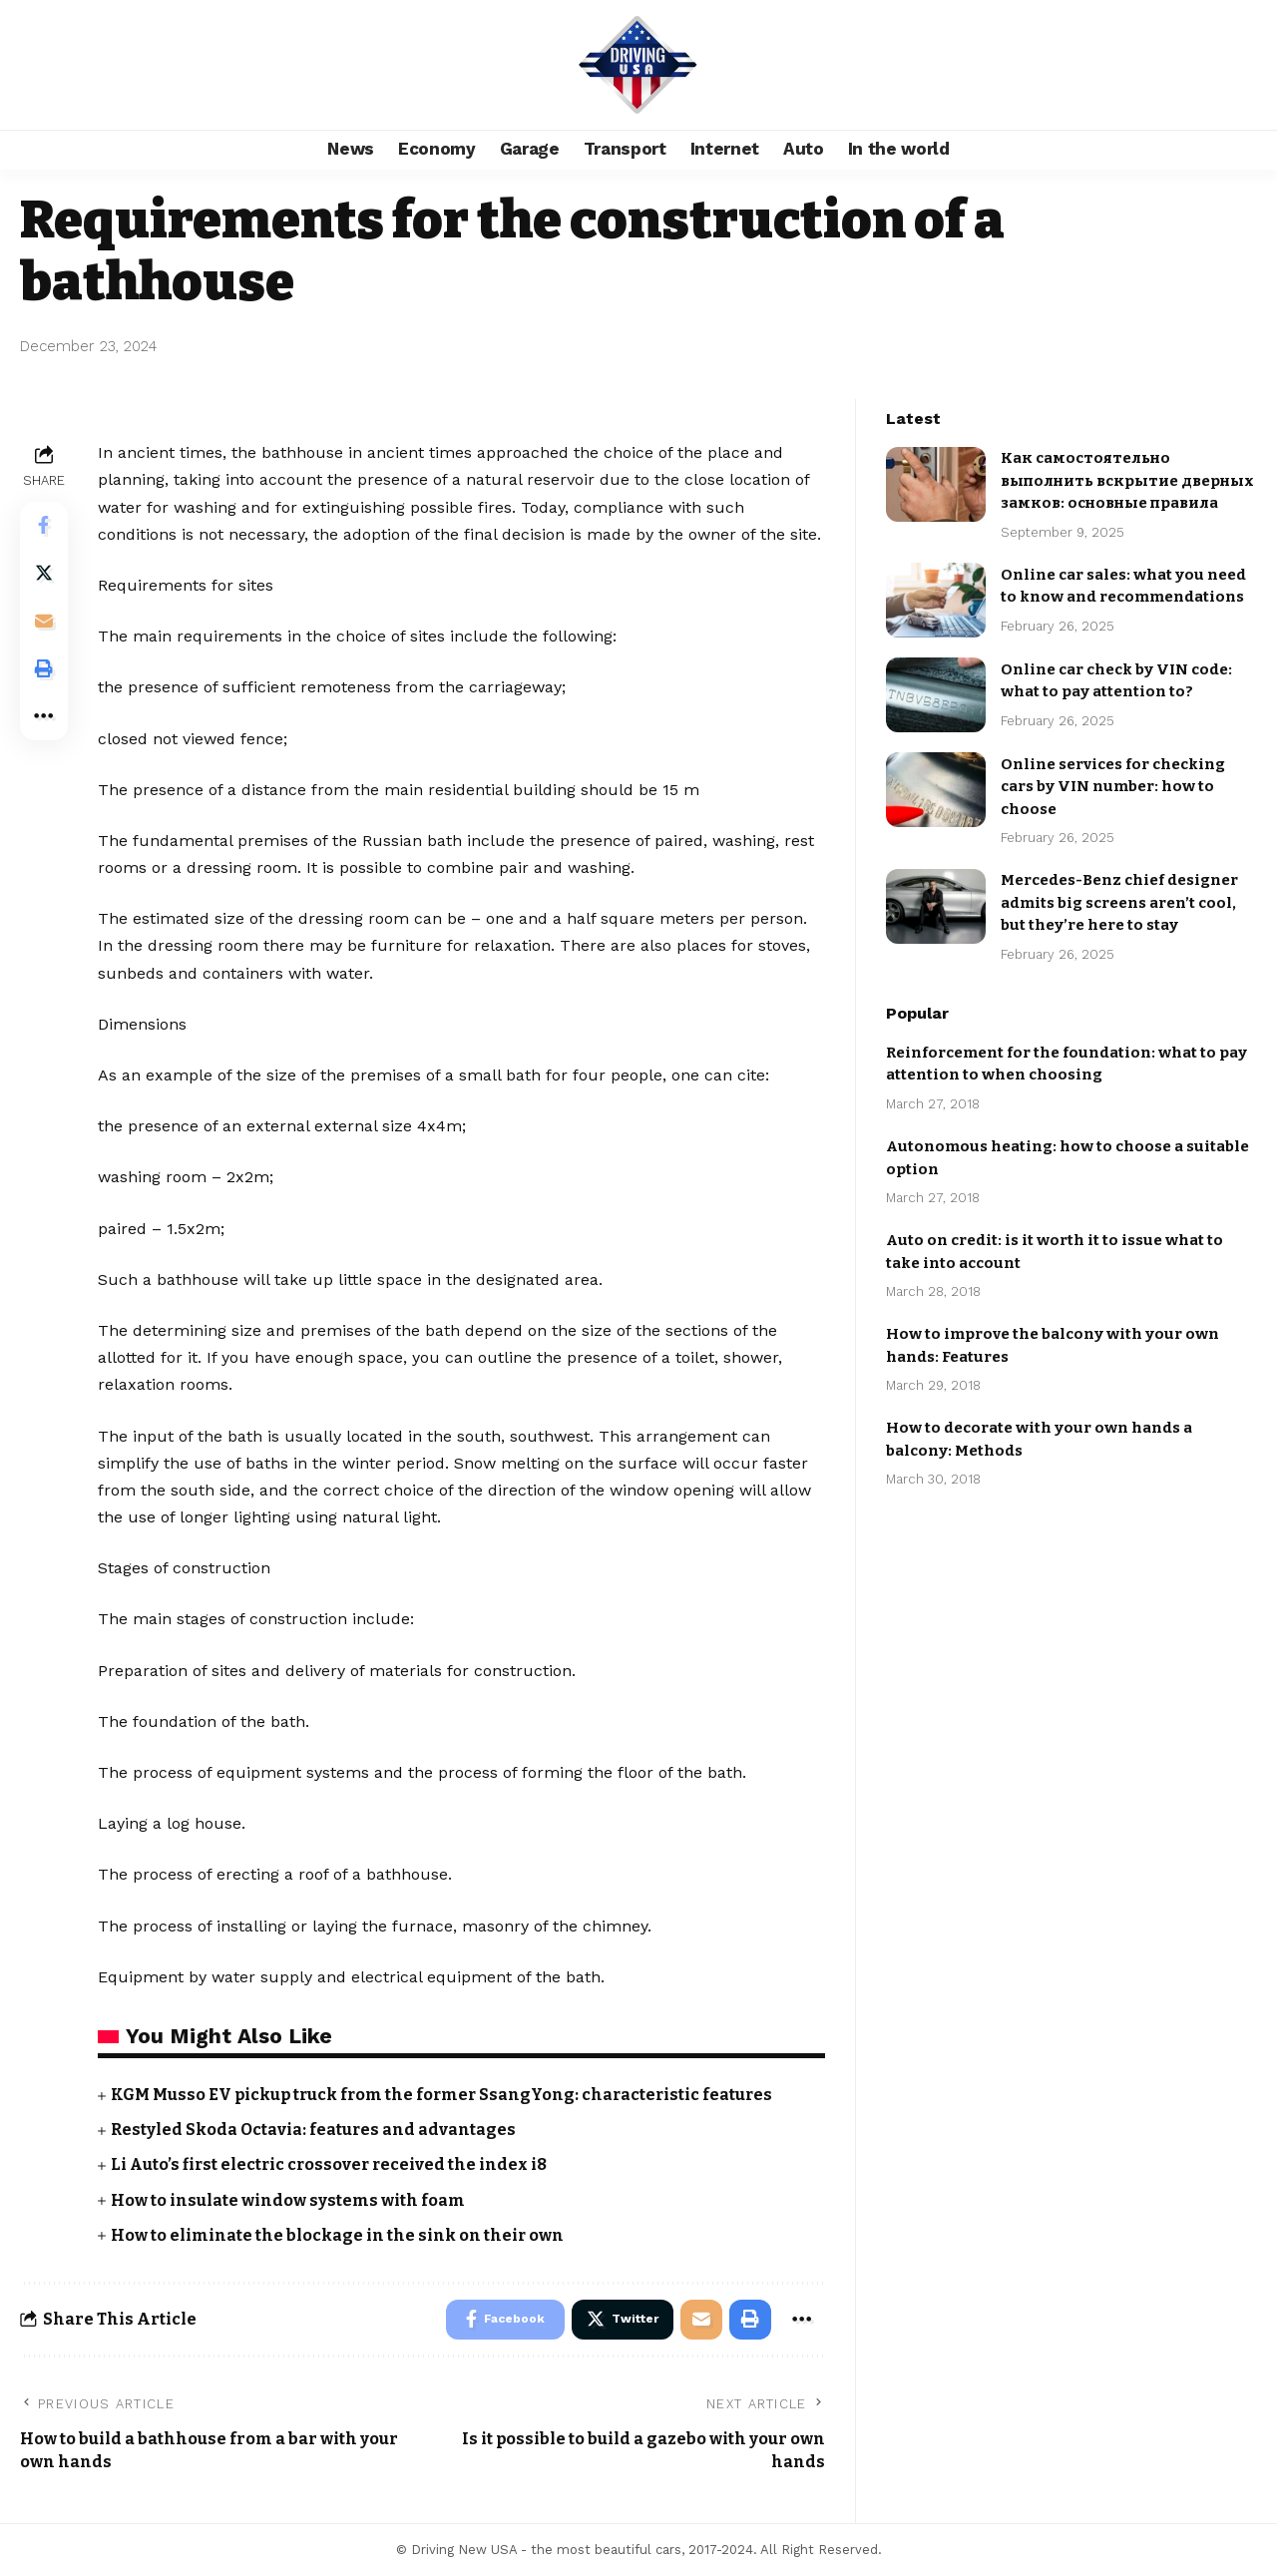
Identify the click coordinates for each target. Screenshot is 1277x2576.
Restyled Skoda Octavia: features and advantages (314, 2129)
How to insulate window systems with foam (288, 2200)
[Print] (44, 669)
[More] (44, 717)
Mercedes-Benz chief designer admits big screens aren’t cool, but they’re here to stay (1119, 890)
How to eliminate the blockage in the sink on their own (338, 2235)
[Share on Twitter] (44, 574)
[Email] (44, 621)
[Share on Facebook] (44, 526)
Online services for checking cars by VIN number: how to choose (1113, 774)
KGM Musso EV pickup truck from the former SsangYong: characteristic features (445, 2094)
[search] (1232, 65)
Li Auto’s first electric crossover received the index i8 (332, 2164)
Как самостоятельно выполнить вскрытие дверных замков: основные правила (1127, 468)
